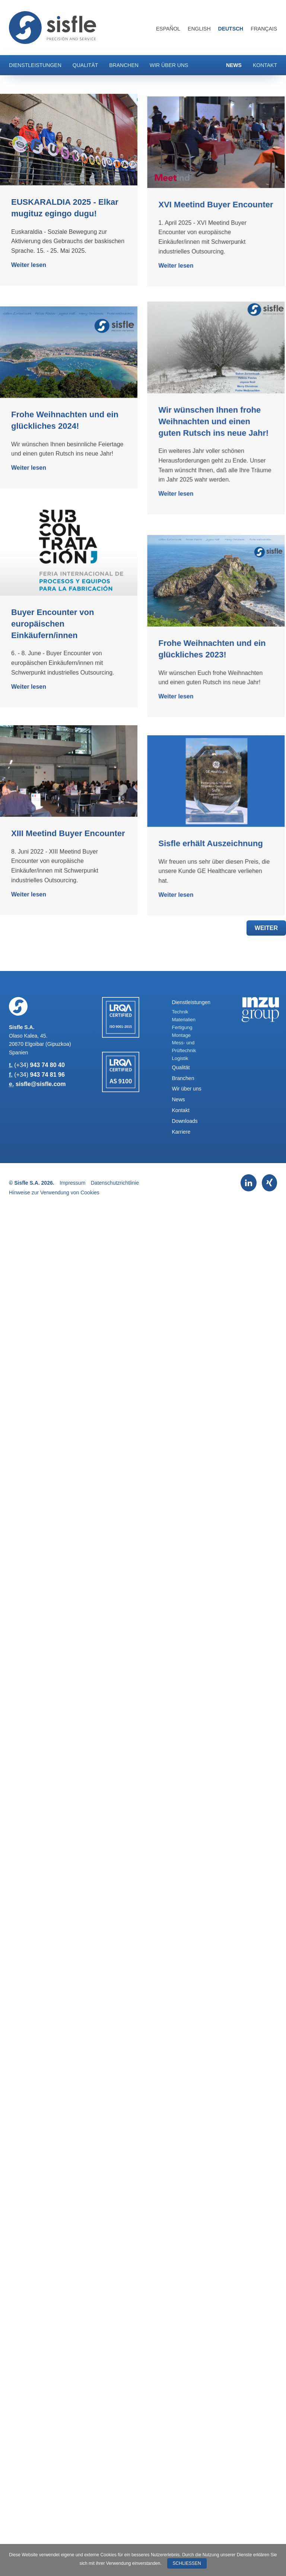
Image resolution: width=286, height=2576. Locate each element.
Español (168, 28)
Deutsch (231, 28)
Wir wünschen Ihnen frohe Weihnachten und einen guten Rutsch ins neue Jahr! (185, 488)
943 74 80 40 (47, 1065)
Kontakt (265, 65)
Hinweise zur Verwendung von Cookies (54, 1192)
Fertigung (182, 1027)
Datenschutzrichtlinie (115, 1183)
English (199, 28)
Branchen (124, 65)
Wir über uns (169, 65)
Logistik (180, 1058)
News (234, 65)
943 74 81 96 (47, 1075)
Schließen (187, 2563)
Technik (180, 1012)
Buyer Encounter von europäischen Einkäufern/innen (52, 760)
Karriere (181, 1132)
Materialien (184, 1019)
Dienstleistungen (35, 65)
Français (264, 28)
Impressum (72, 1183)
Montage (181, 1035)
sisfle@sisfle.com (41, 1084)
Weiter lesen (28, 265)
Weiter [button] (266, 928)
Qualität (85, 65)
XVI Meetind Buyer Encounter (187, 257)
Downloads (185, 1121)
